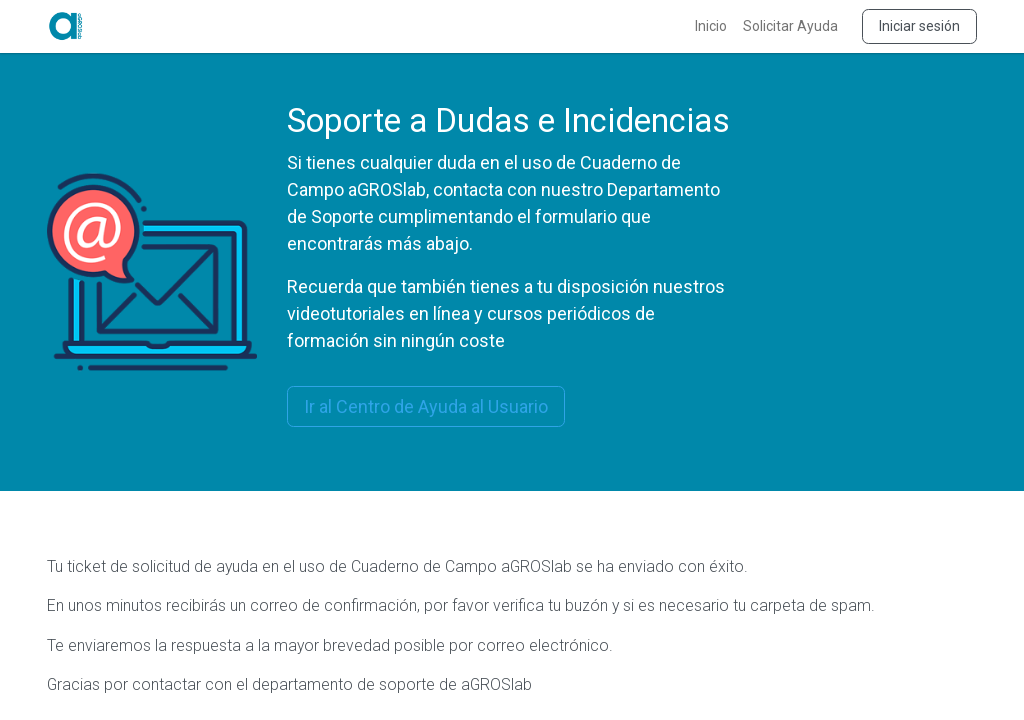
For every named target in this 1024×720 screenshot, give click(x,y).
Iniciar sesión (919, 26)
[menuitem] (711, 26)
